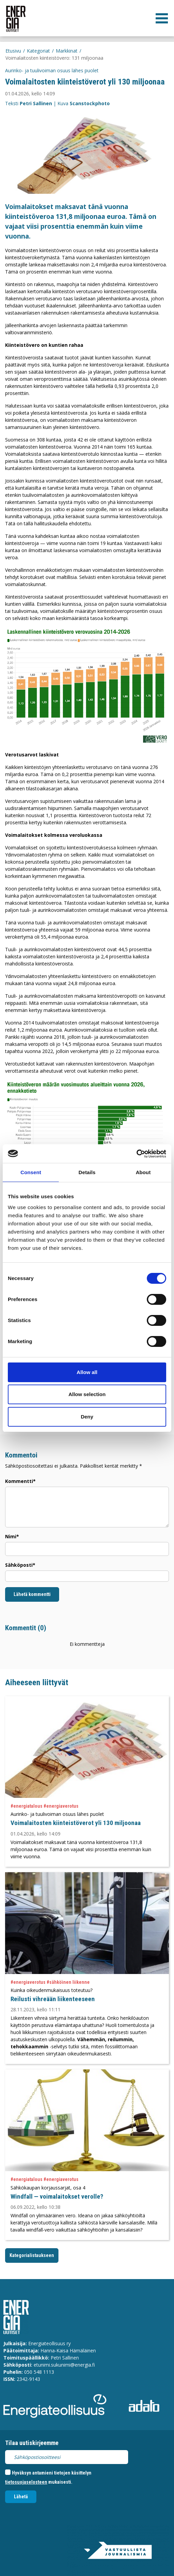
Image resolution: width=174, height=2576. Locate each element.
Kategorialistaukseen (32, 2255)
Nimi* (12, 1536)
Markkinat (66, 51)
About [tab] (143, 1172)
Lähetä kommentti (32, 1594)
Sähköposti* (20, 1565)
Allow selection (86, 1394)
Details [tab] (87, 1172)
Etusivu (13, 51)
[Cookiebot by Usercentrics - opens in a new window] (136, 1153)
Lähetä (21, 2496)
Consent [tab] (30, 1172)
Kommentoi (21, 1455)
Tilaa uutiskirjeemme (31, 2442)
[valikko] (161, 18)
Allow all (87, 1372)
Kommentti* (20, 1481)
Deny (87, 1416)
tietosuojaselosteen (26, 2482)
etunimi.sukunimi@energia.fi (64, 2365)
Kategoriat (38, 51)
